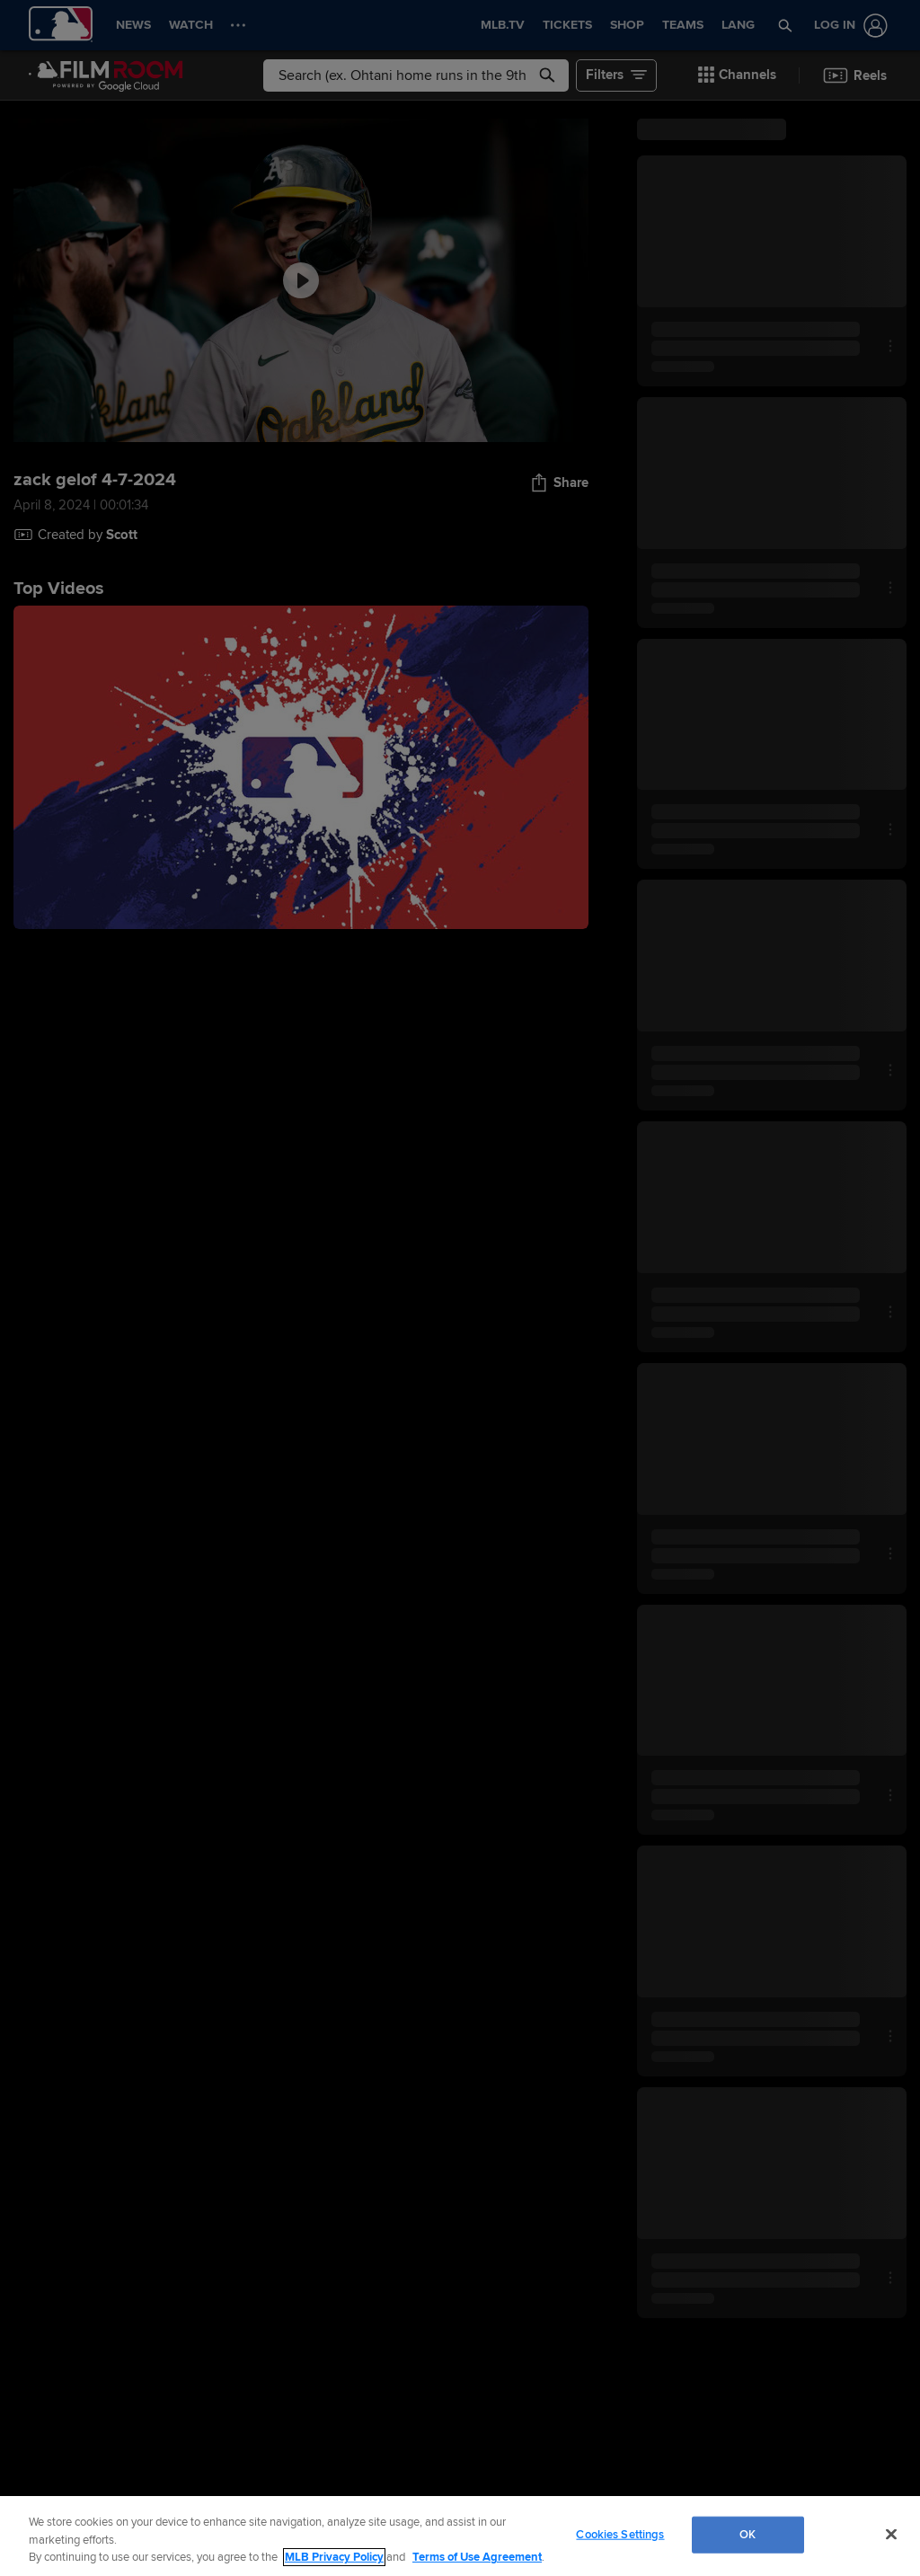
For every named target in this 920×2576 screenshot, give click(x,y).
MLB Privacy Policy (334, 2557)
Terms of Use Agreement (477, 2557)
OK (747, 2534)
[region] (460, 2536)
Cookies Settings (620, 2534)
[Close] (891, 2534)
